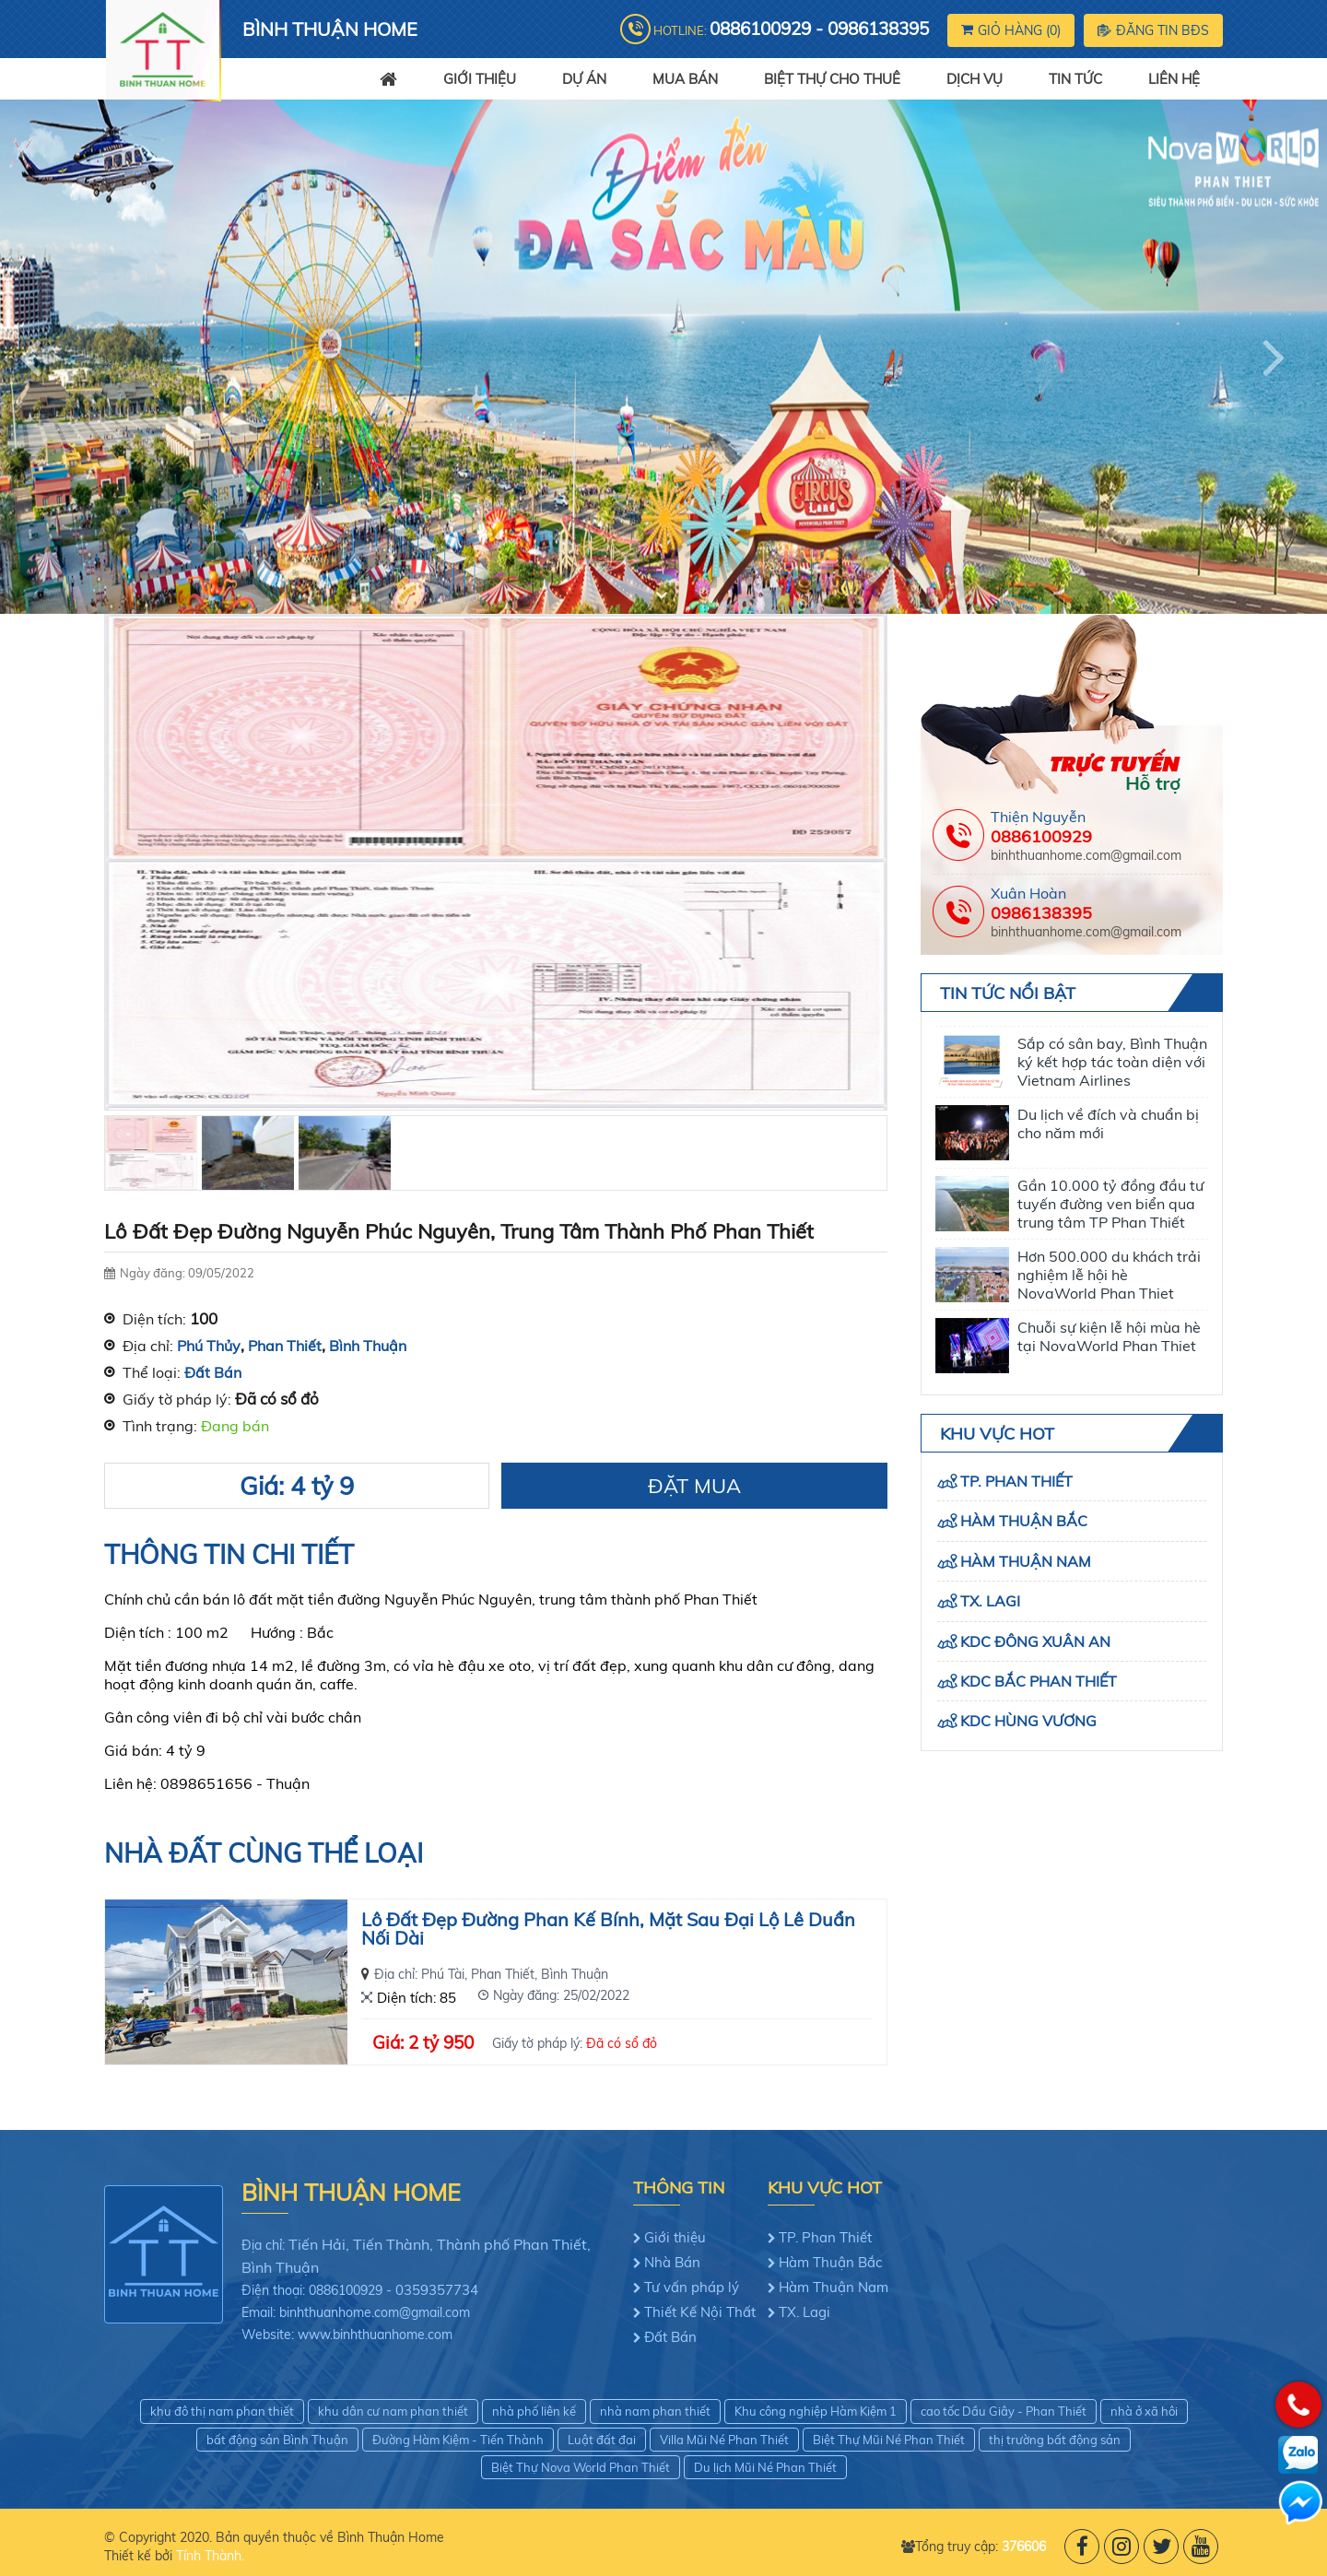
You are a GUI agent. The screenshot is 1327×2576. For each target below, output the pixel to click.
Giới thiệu (675, 2237)
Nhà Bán (672, 2262)
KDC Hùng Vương (1028, 1720)
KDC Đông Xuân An (1035, 1641)
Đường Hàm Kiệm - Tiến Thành (458, 2439)
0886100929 (1041, 836)
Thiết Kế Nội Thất (700, 2312)
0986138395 (1041, 912)
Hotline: (791, 29)
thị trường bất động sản (1055, 2439)
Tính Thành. (210, 2555)
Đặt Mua (694, 1486)
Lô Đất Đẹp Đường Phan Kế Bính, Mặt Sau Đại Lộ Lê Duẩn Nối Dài (608, 1930)
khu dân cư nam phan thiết (393, 2411)
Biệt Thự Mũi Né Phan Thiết (889, 2439)
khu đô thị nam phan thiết (222, 2411)
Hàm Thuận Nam (1025, 1561)
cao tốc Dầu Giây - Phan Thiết (1003, 2411)
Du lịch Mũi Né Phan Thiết (765, 2467)
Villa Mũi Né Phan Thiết (724, 2439)
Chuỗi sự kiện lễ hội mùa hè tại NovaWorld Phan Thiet (1109, 1336)
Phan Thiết (285, 1345)
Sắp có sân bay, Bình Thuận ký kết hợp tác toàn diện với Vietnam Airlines (1112, 1061)
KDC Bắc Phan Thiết (1038, 1681)
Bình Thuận (367, 1345)
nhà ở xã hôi (1144, 2411)
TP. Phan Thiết (1016, 1481)
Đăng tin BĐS (1153, 30)
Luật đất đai (602, 2439)
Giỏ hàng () (1011, 30)
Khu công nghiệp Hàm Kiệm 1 (815, 2411)
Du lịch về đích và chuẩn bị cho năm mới (1108, 1123)
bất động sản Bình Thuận (277, 2439)
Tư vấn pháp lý (691, 2287)
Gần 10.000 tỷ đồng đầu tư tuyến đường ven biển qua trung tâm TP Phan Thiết (1110, 1203)
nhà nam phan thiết (655, 2411)
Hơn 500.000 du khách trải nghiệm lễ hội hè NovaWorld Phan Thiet (1109, 1274)
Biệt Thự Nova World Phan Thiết (580, 2467)
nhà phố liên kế (534, 2411)
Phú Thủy (209, 1345)
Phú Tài (442, 1974)
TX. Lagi (990, 1601)
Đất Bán (212, 1372)
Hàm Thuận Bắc (1023, 1520)
